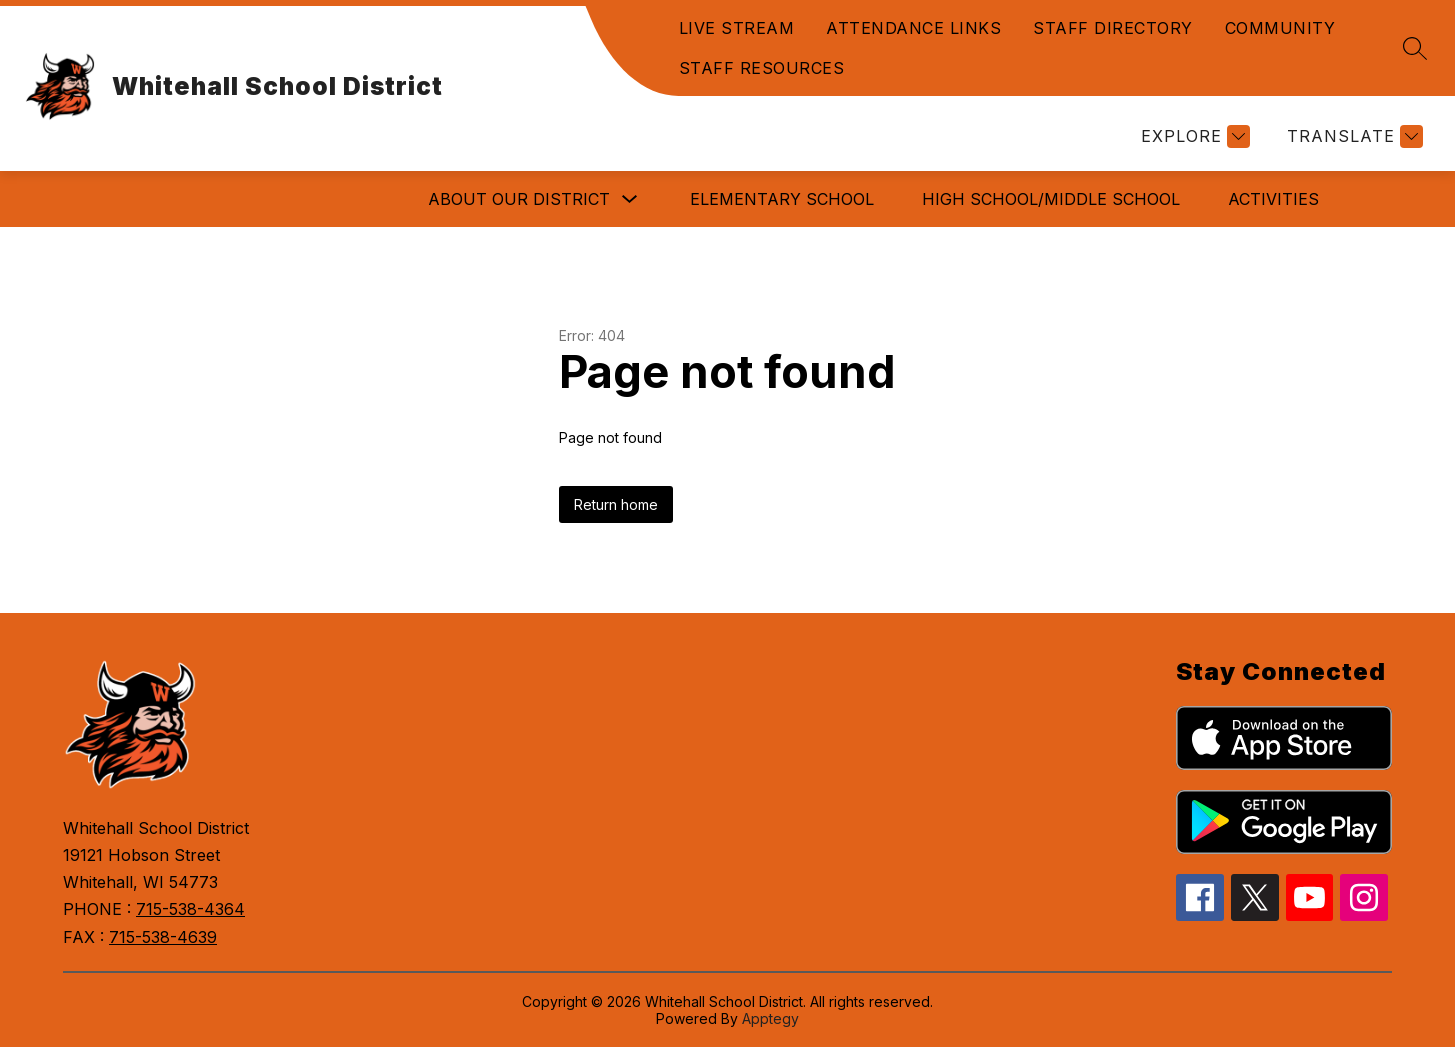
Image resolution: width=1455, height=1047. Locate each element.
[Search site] (1415, 48)
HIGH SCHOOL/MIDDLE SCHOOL (1051, 199)
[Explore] (1193, 136)
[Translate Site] (1352, 136)
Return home (616, 504)
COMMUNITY (1280, 28)
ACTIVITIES (1273, 199)
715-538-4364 (190, 909)
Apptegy (770, 1018)
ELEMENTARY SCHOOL (782, 199)
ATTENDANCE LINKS (913, 28)
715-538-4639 (163, 937)
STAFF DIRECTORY (1113, 28)
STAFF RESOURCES (762, 68)
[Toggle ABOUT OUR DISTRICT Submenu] (630, 199)
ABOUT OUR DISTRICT (519, 199)
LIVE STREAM (737, 28)
